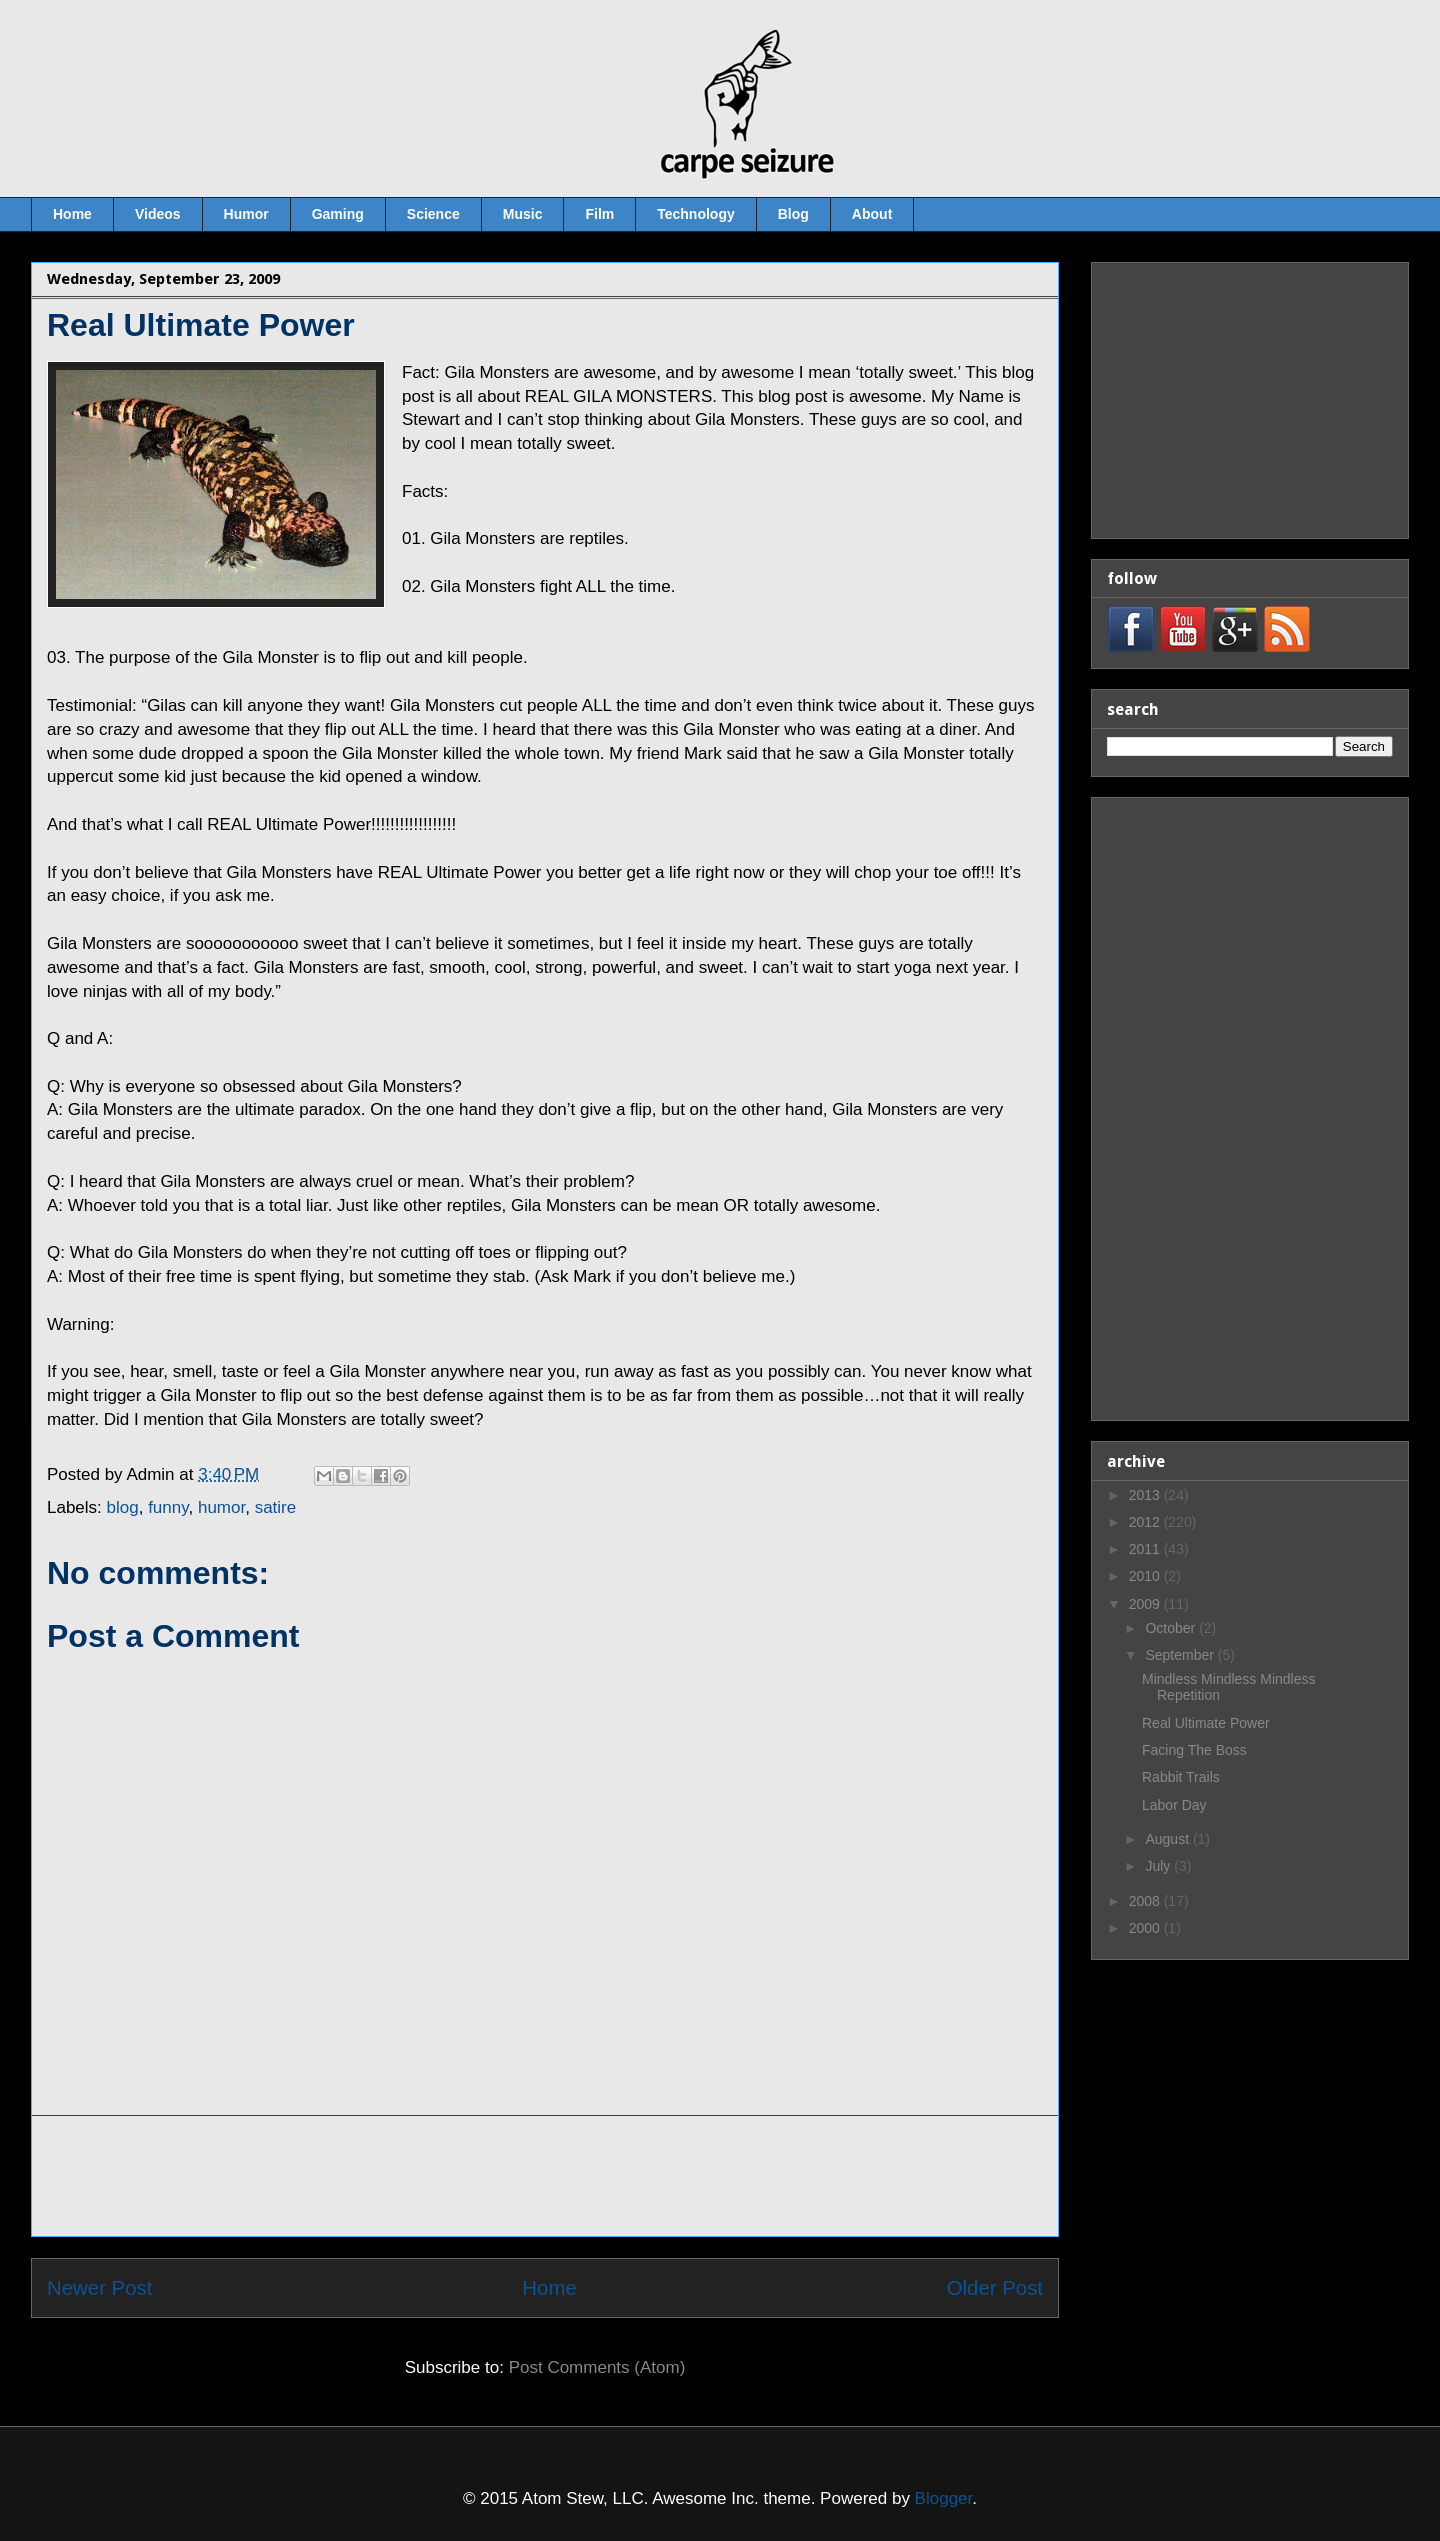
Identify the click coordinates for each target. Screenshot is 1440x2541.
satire (276, 1507)
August (1168, 1839)
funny (168, 1507)
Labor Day (1174, 1805)
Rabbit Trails (1181, 1777)
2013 (1146, 1495)
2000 (1146, 1928)
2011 (1146, 1549)
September (1181, 1655)
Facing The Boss (1194, 1750)
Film (599, 214)
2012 (1146, 1522)
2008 (1146, 1901)
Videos (158, 214)
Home (72, 214)
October (1172, 1628)
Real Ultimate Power (1206, 1723)
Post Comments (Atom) (597, 2367)
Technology (696, 214)
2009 (1146, 1604)
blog (123, 1507)
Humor (246, 214)
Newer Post (99, 2288)
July (1159, 1866)
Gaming (338, 214)
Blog (793, 214)
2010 (1146, 1576)
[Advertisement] (545, 2176)
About (872, 214)
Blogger (944, 2498)
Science (433, 214)
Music (523, 214)
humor (221, 1507)
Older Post (995, 2288)
